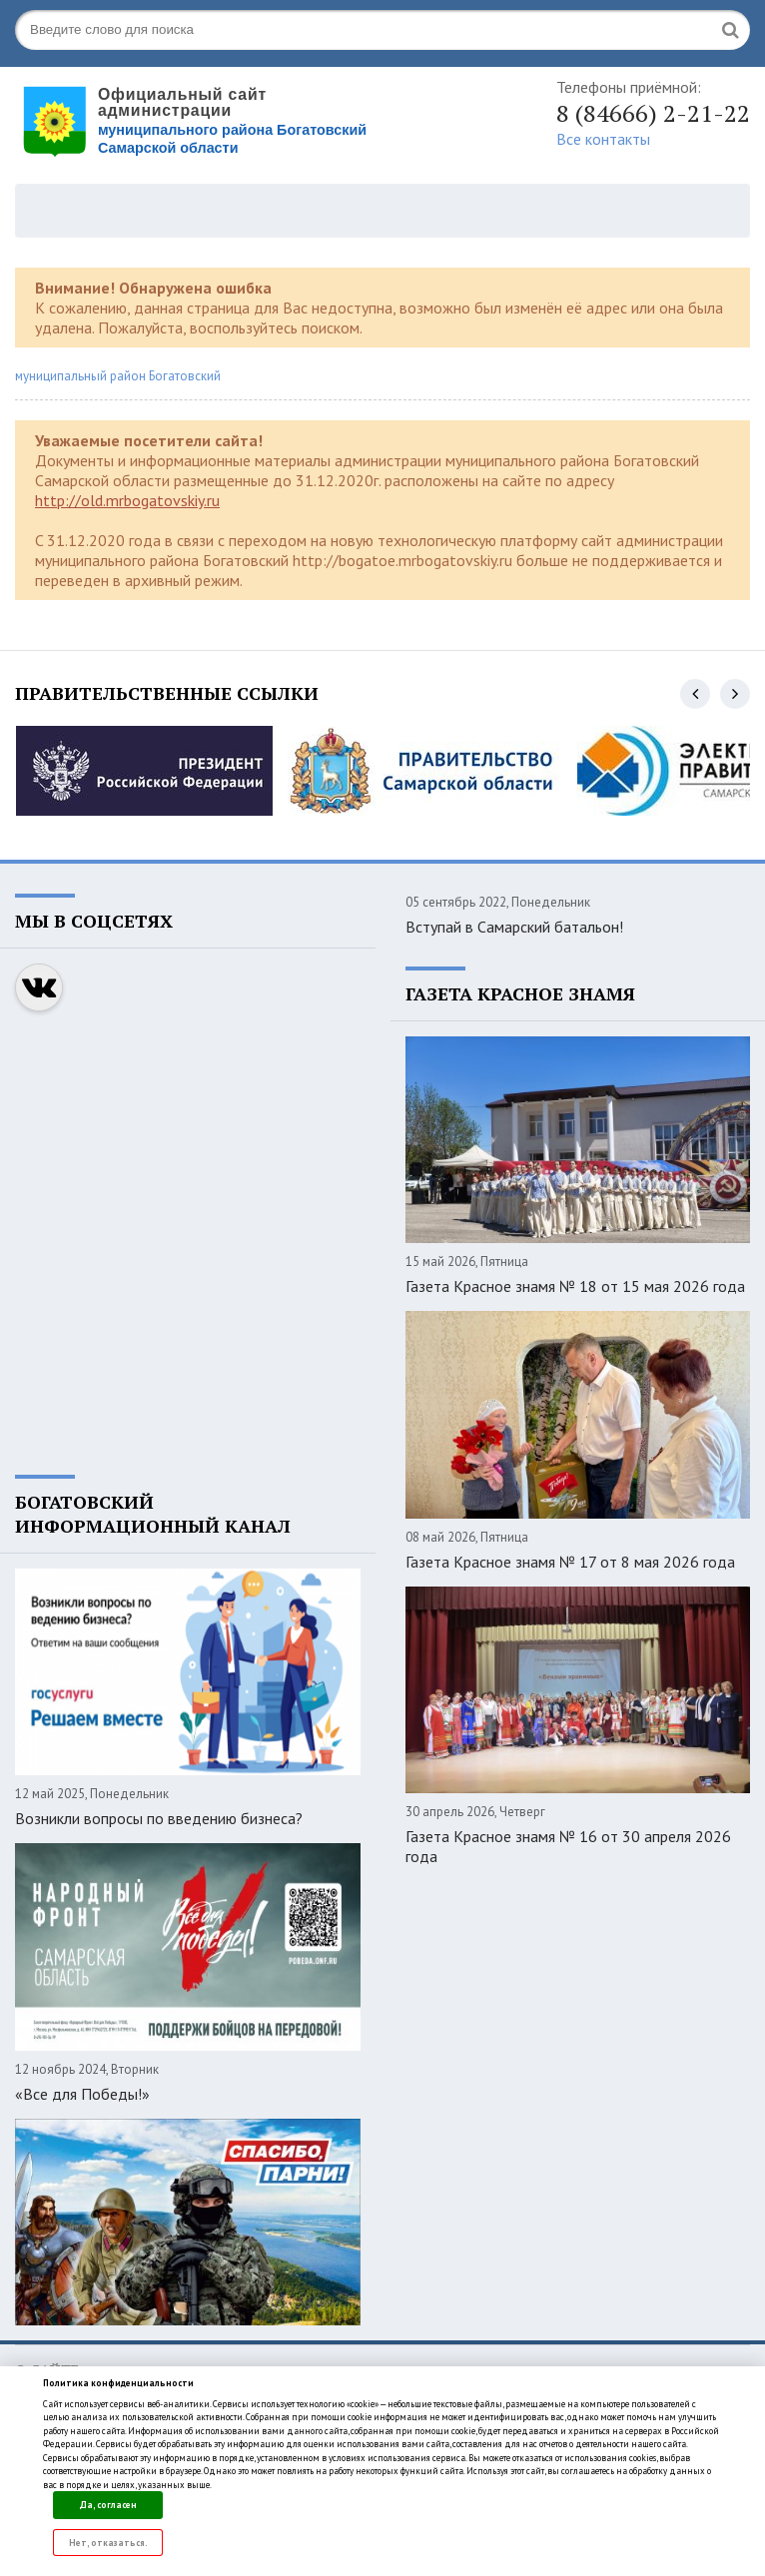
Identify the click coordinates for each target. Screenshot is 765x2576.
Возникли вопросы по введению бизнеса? (159, 1818)
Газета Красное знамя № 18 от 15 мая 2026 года (575, 1286)
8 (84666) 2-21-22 (653, 113)
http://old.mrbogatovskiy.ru (127, 500)
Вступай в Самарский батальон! (514, 927)
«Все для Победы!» (82, 2094)
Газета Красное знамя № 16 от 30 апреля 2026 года (568, 1846)
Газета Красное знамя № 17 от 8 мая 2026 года (570, 1562)
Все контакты (603, 139)
